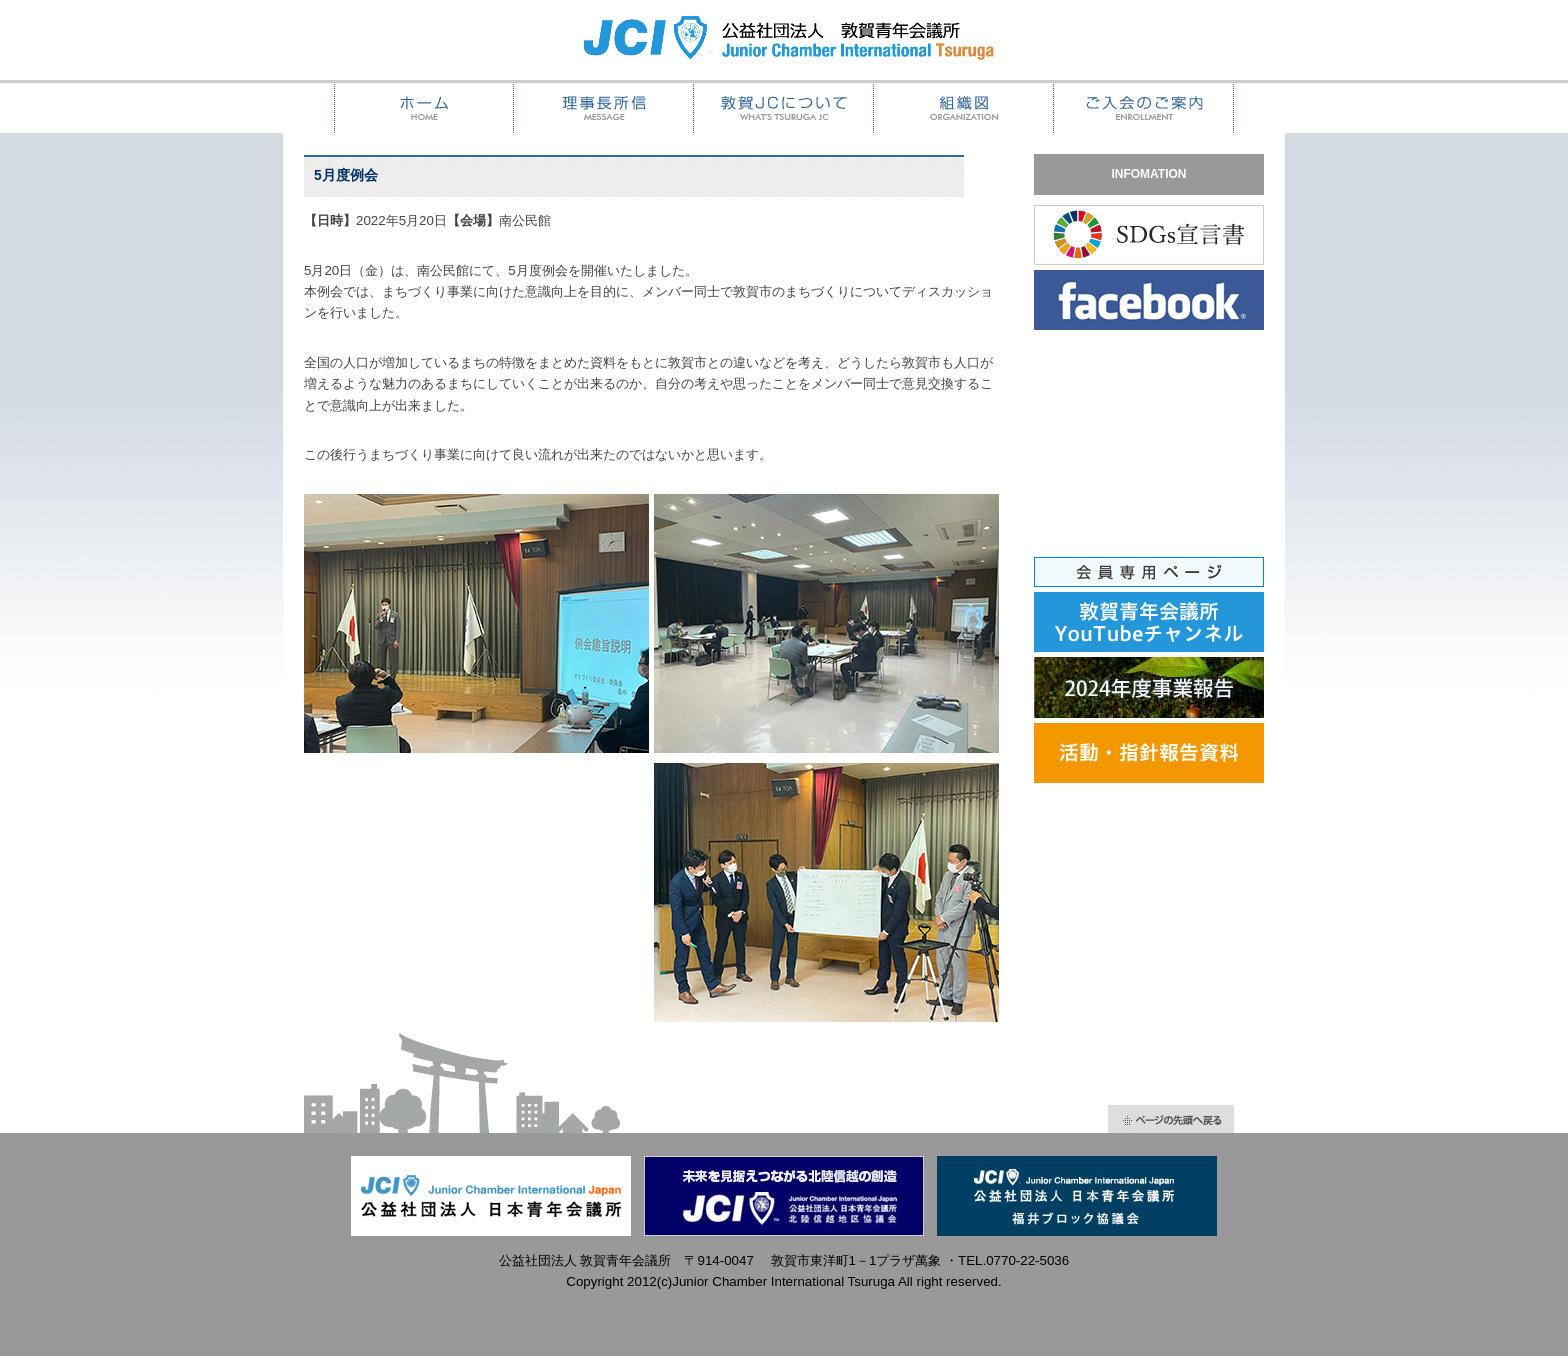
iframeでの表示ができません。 (1159, 459)
